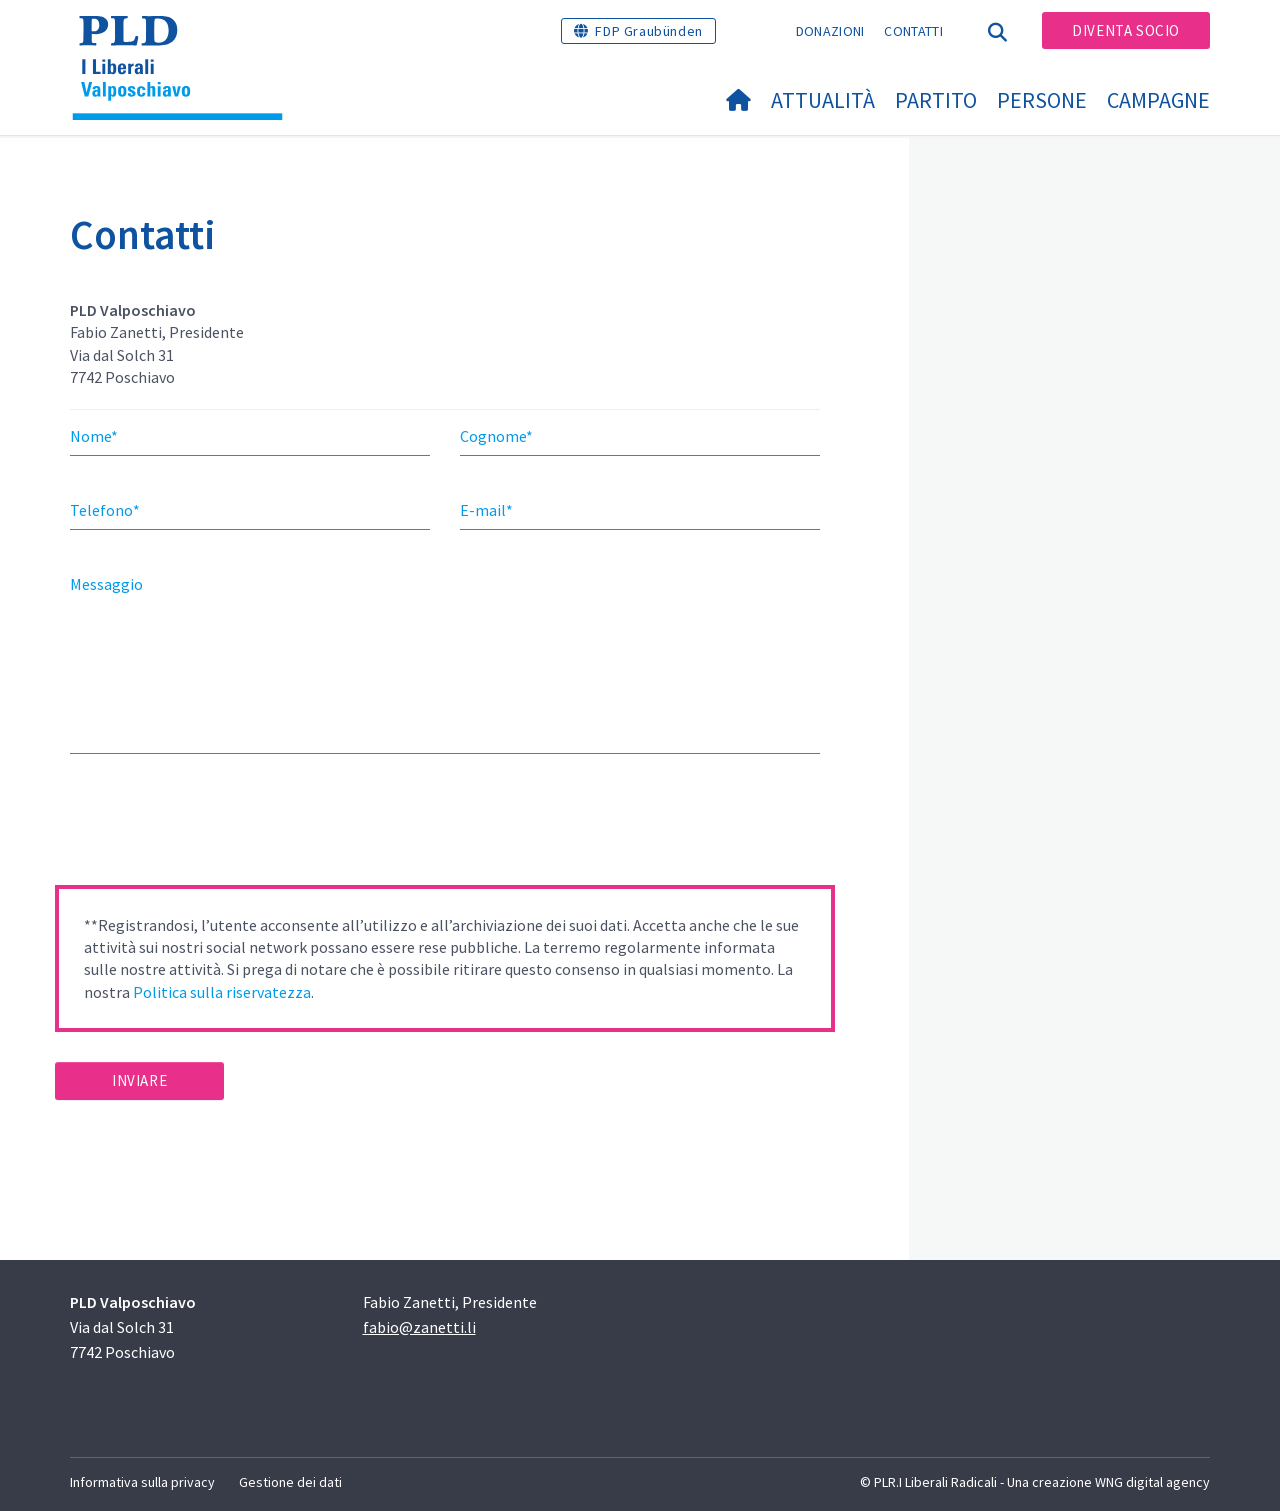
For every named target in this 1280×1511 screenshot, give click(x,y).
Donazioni (830, 31)
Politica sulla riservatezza (222, 992)
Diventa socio (1126, 30)
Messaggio (106, 584)
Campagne (1158, 100)
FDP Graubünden (648, 31)
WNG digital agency (1152, 1482)
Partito (936, 100)
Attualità (823, 100)
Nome (94, 436)
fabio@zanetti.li (419, 1327)
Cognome (496, 436)
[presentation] (207, 826)
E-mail (486, 510)
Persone (1042, 100)
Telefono (105, 510)
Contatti (913, 31)
